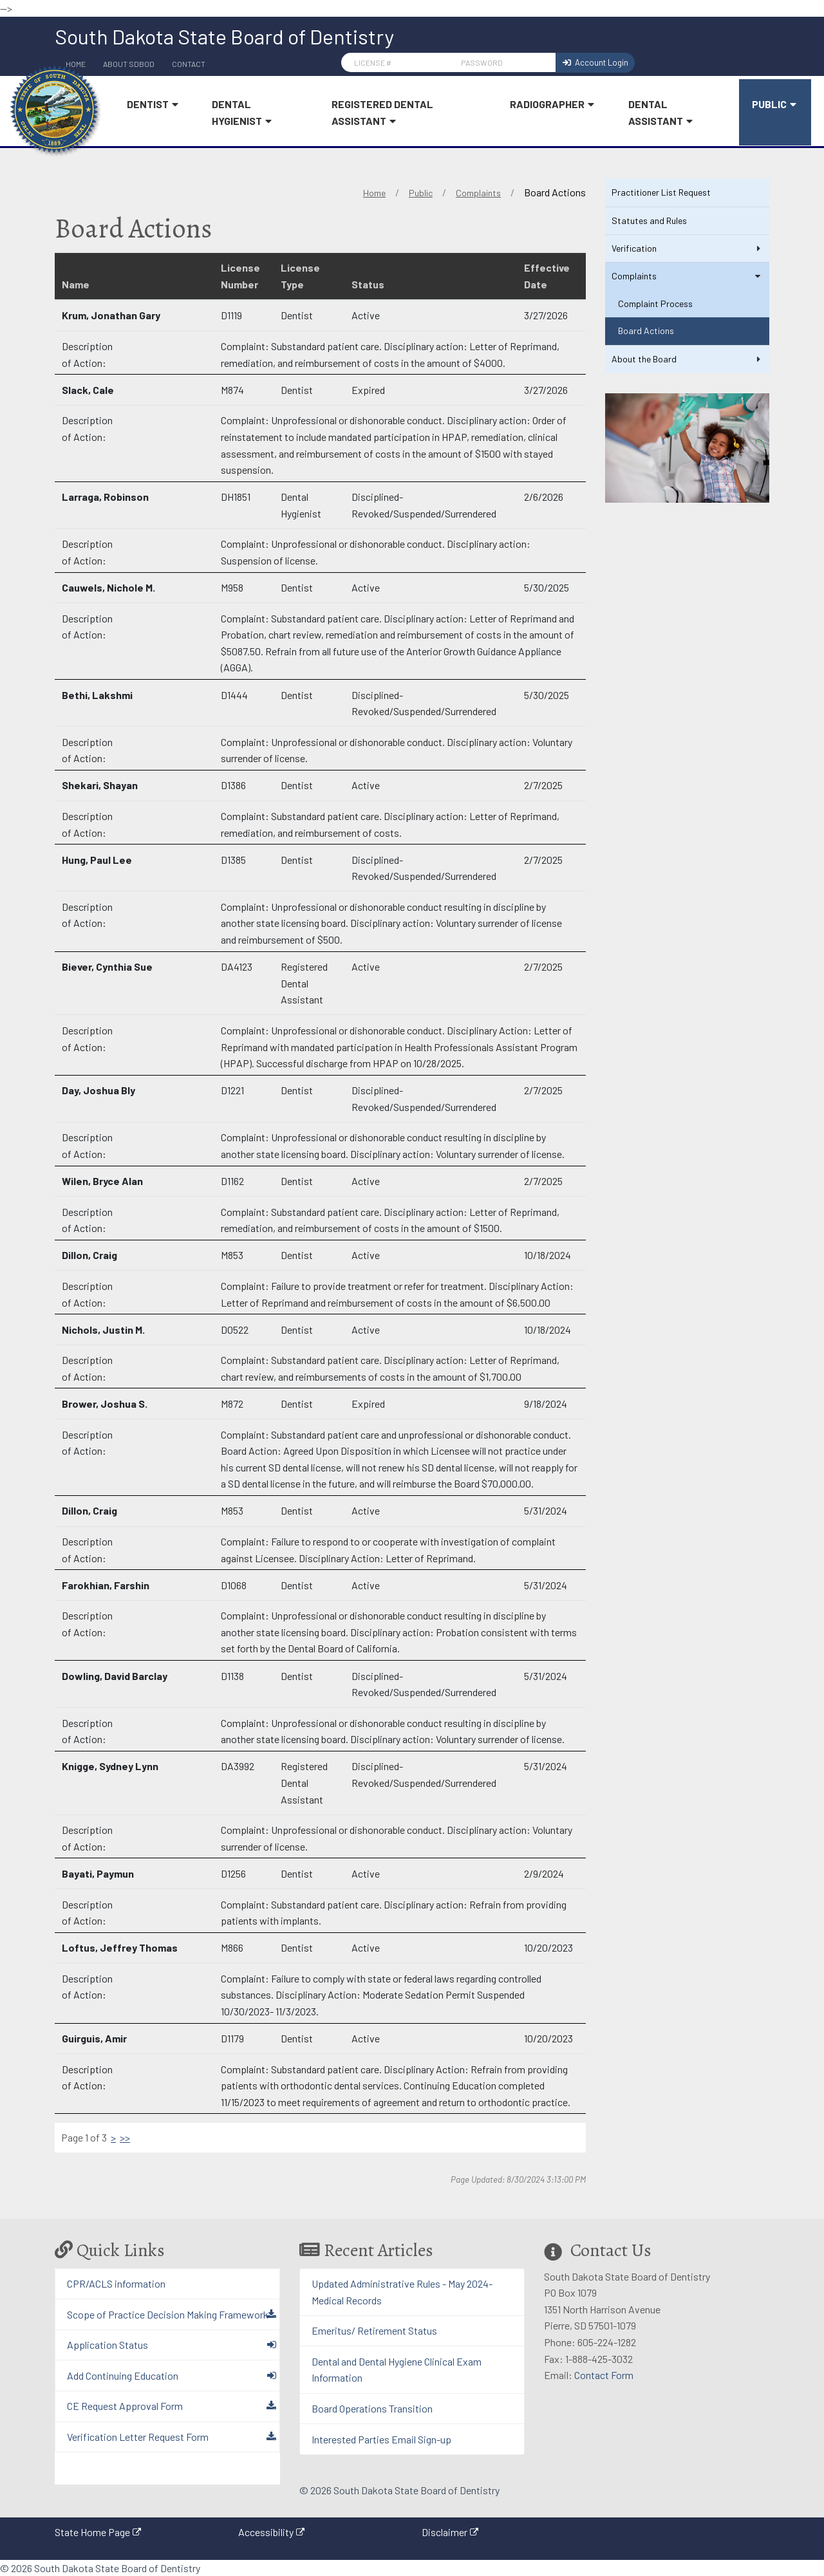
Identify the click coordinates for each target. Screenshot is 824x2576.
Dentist (155, 105)
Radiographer (555, 105)
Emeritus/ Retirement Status (374, 2330)
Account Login (595, 62)
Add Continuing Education (122, 2375)
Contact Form (603, 2375)
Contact (188, 63)
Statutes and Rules (649, 220)
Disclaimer (444, 2532)
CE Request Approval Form (125, 2406)
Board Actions (646, 330)
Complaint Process (655, 303)
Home (374, 192)
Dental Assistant (663, 113)
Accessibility (266, 2532)
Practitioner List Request (661, 192)
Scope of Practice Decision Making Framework (167, 2314)
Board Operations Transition (372, 2408)
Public (777, 105)
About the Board (687, 359)
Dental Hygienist (244, 113)
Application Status (107, 2344)
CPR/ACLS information (116, 2283)
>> (125, 2137)
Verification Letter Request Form (138, 2437)
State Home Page (92, 2532)
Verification (687, 248)
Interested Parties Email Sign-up (381, 2439)
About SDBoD (128, 63)
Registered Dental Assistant (382, 113)
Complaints (478, 192)
